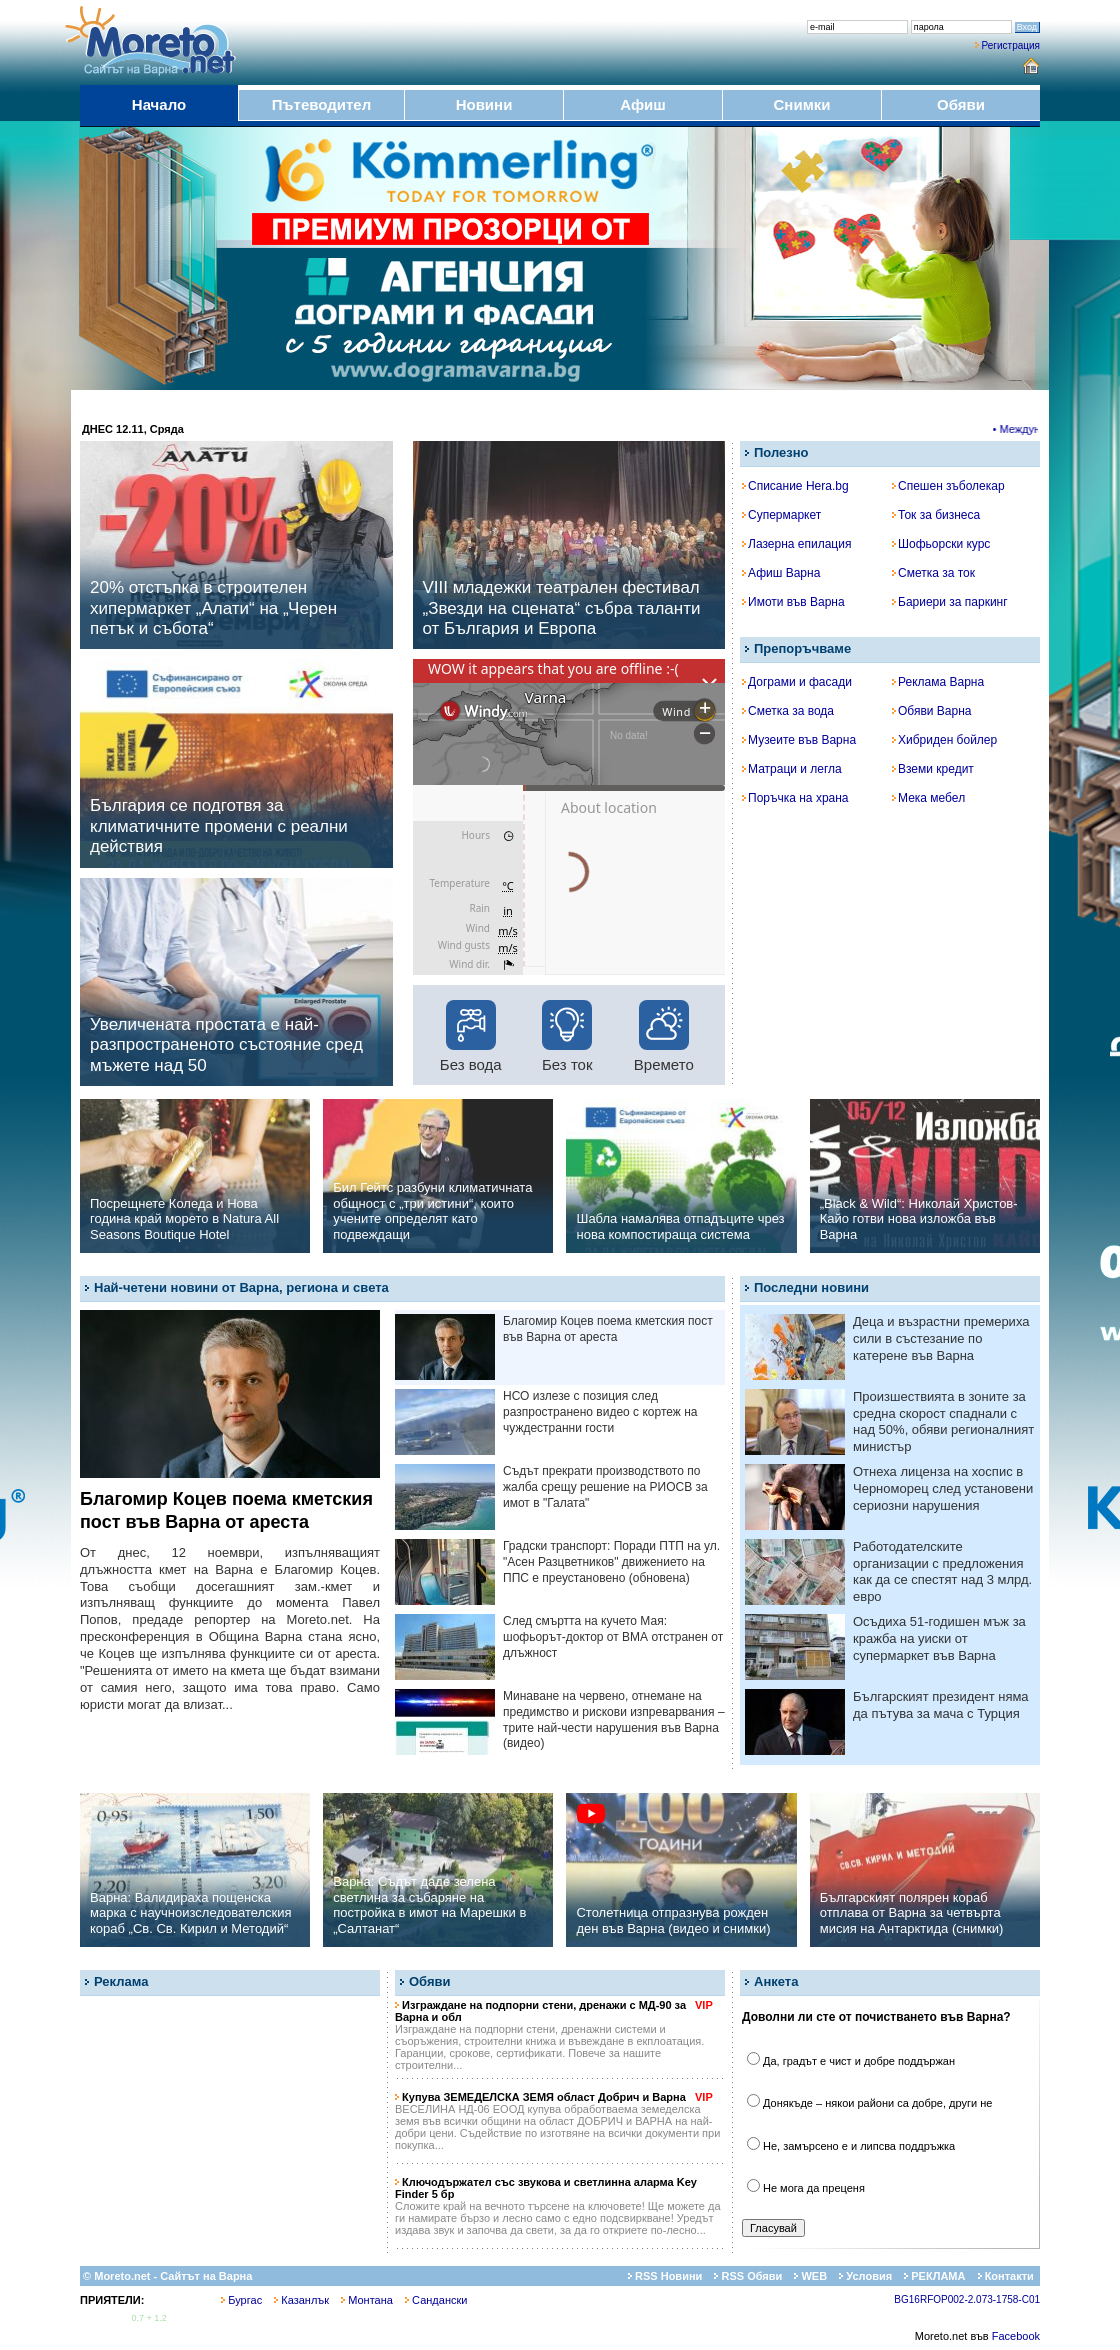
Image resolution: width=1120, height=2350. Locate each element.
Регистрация (1011, 45)
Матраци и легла (792, 769)
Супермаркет (781, 515)
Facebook (1016, 2336)
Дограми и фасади (797, 682)
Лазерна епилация (796, 544)
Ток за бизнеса (936, 515)
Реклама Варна (938, 682)
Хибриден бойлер (944, 740)
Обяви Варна (932, 711)
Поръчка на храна (795, 798)
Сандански (436, 2300)
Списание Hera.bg (795, 486)
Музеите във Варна (799, 740)
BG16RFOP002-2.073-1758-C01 (967, 2299)
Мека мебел (928, 798)
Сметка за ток (933, 573)
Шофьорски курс (941, 544)
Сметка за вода (788, 711)
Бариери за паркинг (950, 602)
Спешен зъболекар (948, 486)
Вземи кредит (933, 769)
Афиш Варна (781, 573)
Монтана (367, 2300)
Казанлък (301, 2300)
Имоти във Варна (793, 602)
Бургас (241, 2300)
